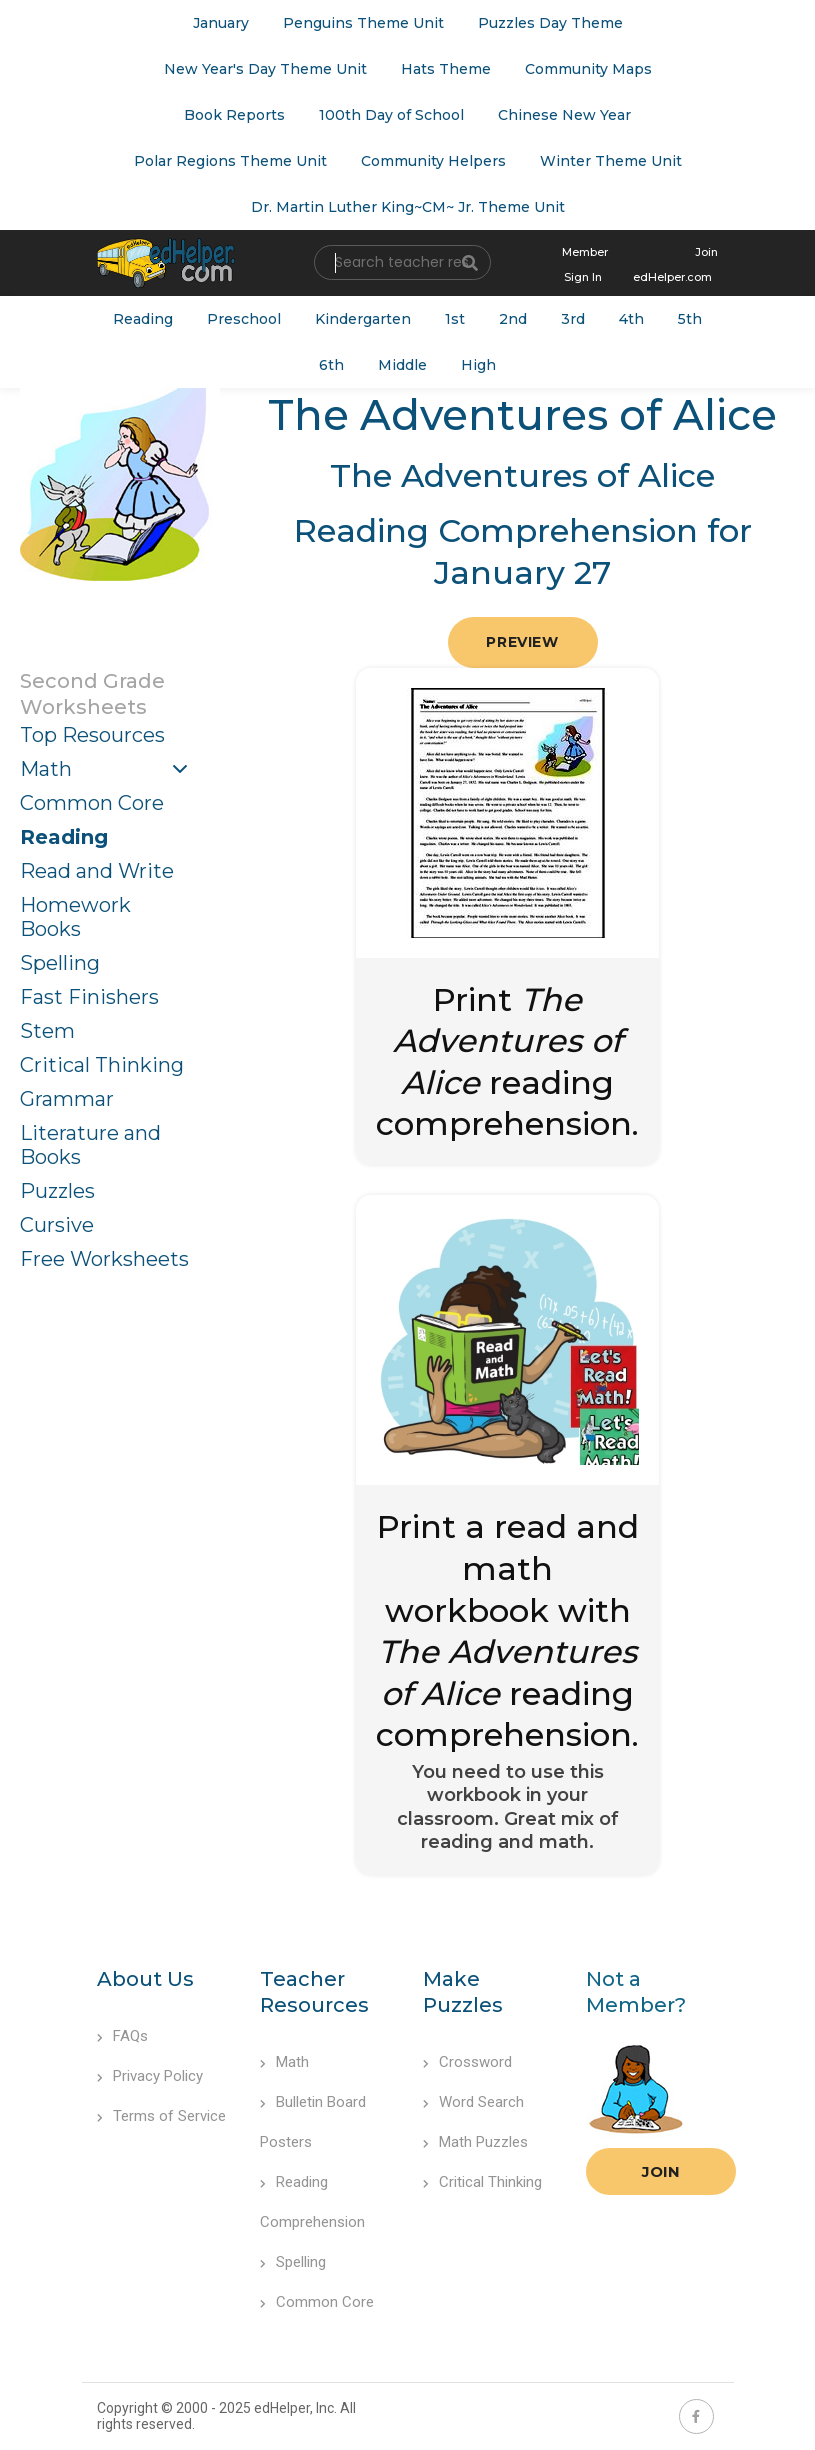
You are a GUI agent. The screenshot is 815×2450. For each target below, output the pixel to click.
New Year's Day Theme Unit (265, 69)
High (478, 365)
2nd (513, 319)
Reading (143, 319)
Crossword (467, 2062)
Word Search (473, 2102)
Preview (522, 642)
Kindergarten (363, 319)
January (221, 23)
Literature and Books (90, 1145)
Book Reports (234, 115)
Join (661, 2171)
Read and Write (97, 871)
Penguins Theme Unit (363, 23)
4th (631, 319)
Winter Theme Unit (611, 161)
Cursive (57, 1225)
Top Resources (92, 735)
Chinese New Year (564, 115)
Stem (47, 1031)
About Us (145, 1979)
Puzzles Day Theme (550, 23)
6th (331, 365)
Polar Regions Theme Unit (230, 161)
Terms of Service (161, 2116)
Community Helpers (433, 161)
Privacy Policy (150, 2076)
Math (46, 769)
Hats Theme (446, 69)
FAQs (122, 2036)
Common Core (92, 803)
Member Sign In (585, 264)
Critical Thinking (102, 1065)
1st (455, 319)
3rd (573, 319)
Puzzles (57, 1191)
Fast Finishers (89, 997)
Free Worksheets (104, 1259)
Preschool (244, 319)
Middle (402, 365)
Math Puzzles (475, 2142)
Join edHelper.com (675, 264)
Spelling (60, 963)
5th (690, 319)
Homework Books (75, 917)
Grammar (67, 1099)
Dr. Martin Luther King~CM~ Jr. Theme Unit (408, 207)
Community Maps (588, 69)
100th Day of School (391, 115)
